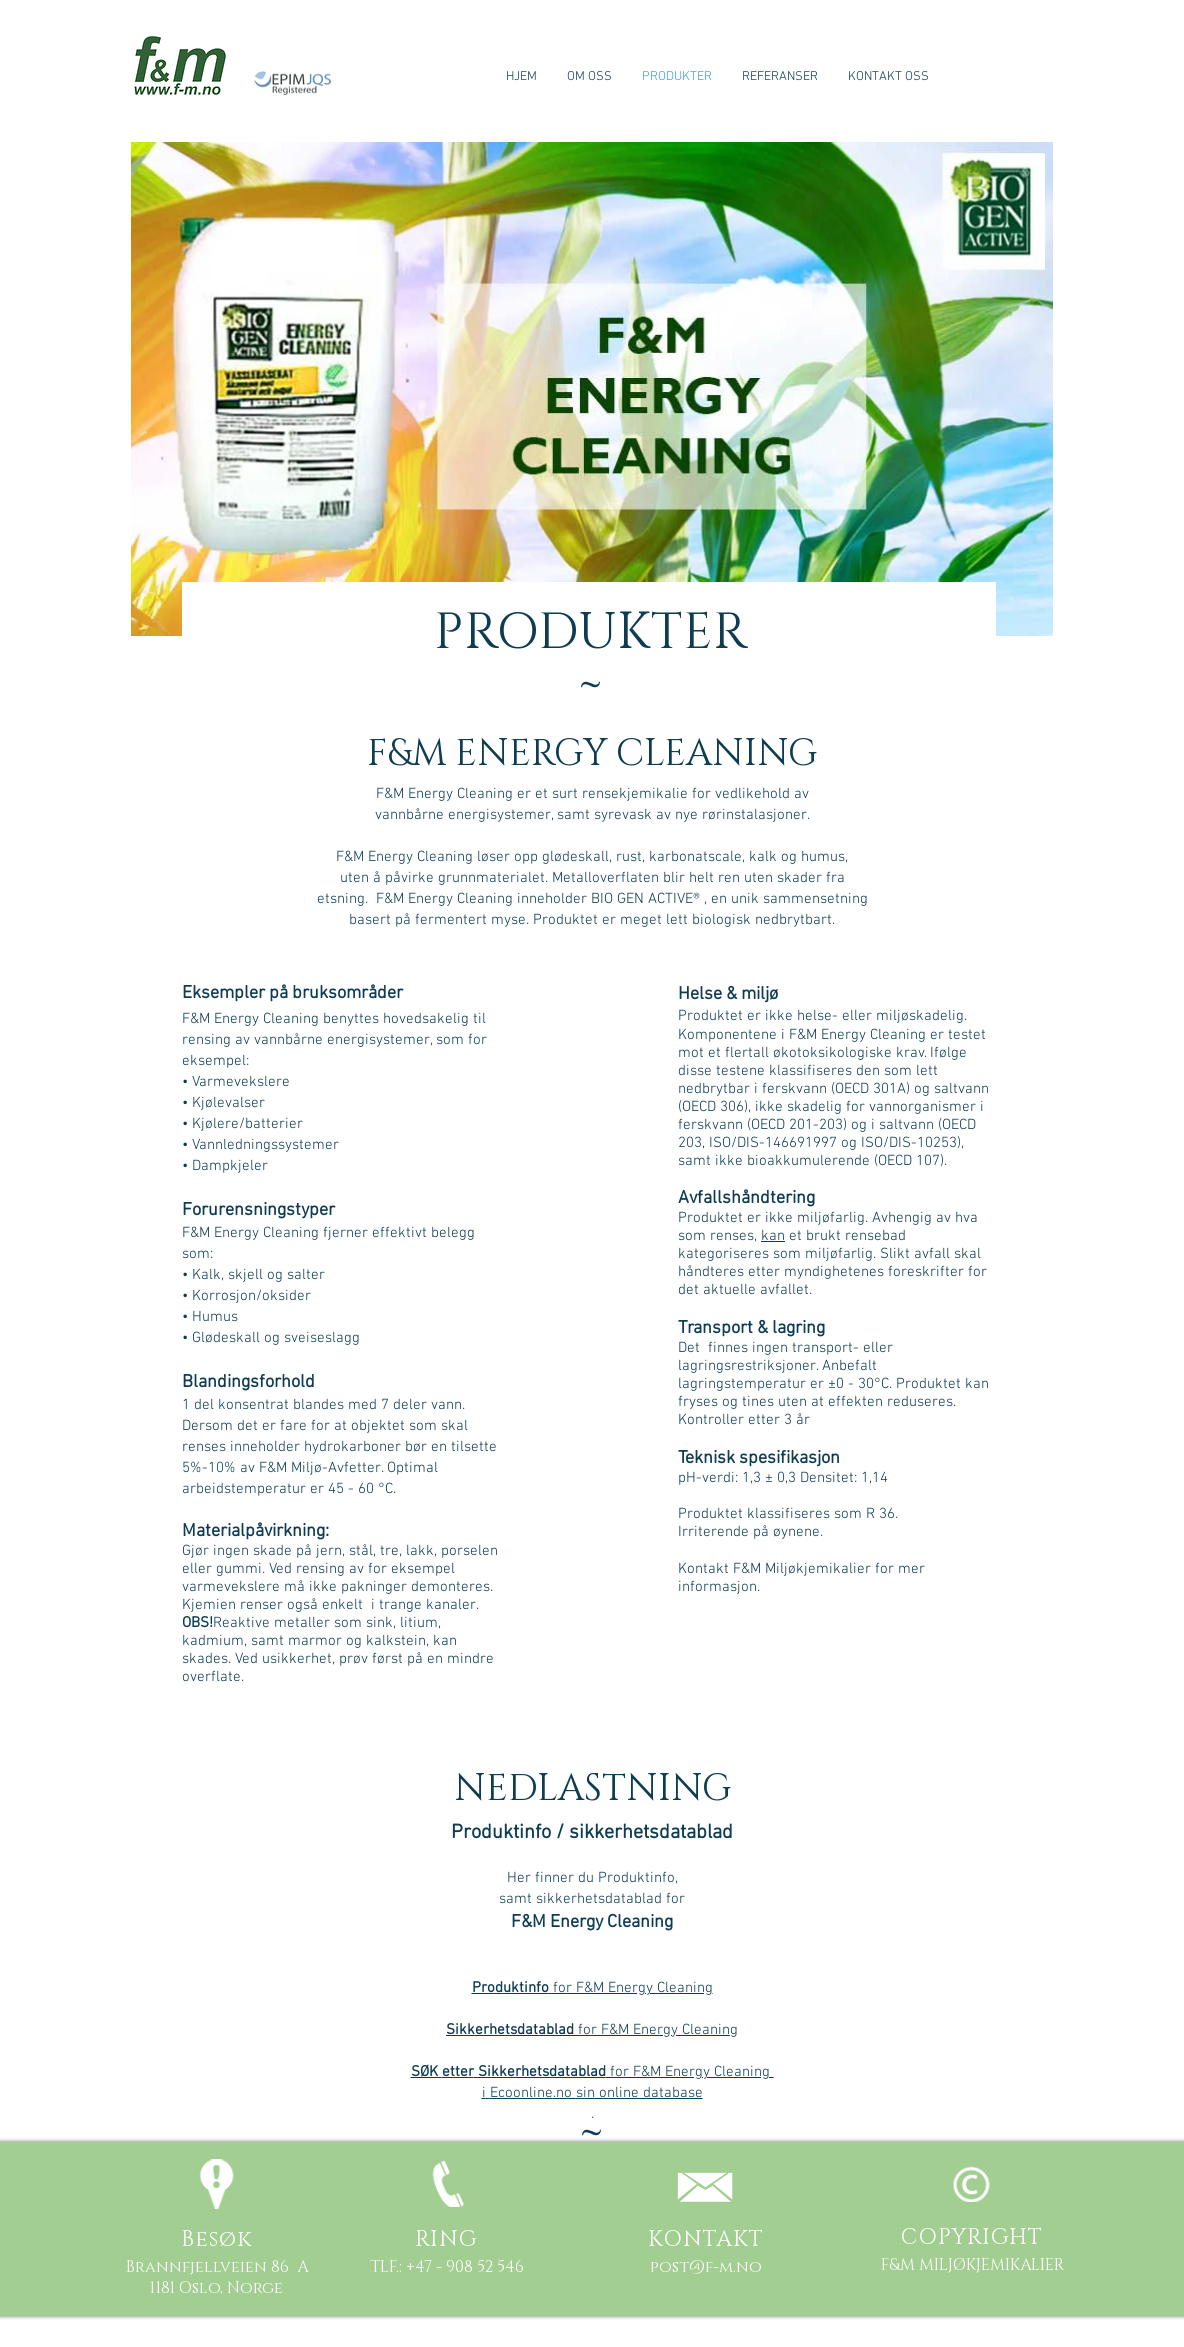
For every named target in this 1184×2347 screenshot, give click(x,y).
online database (649, 2093)
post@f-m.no (706, 2267)
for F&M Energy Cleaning (592, 1988)
